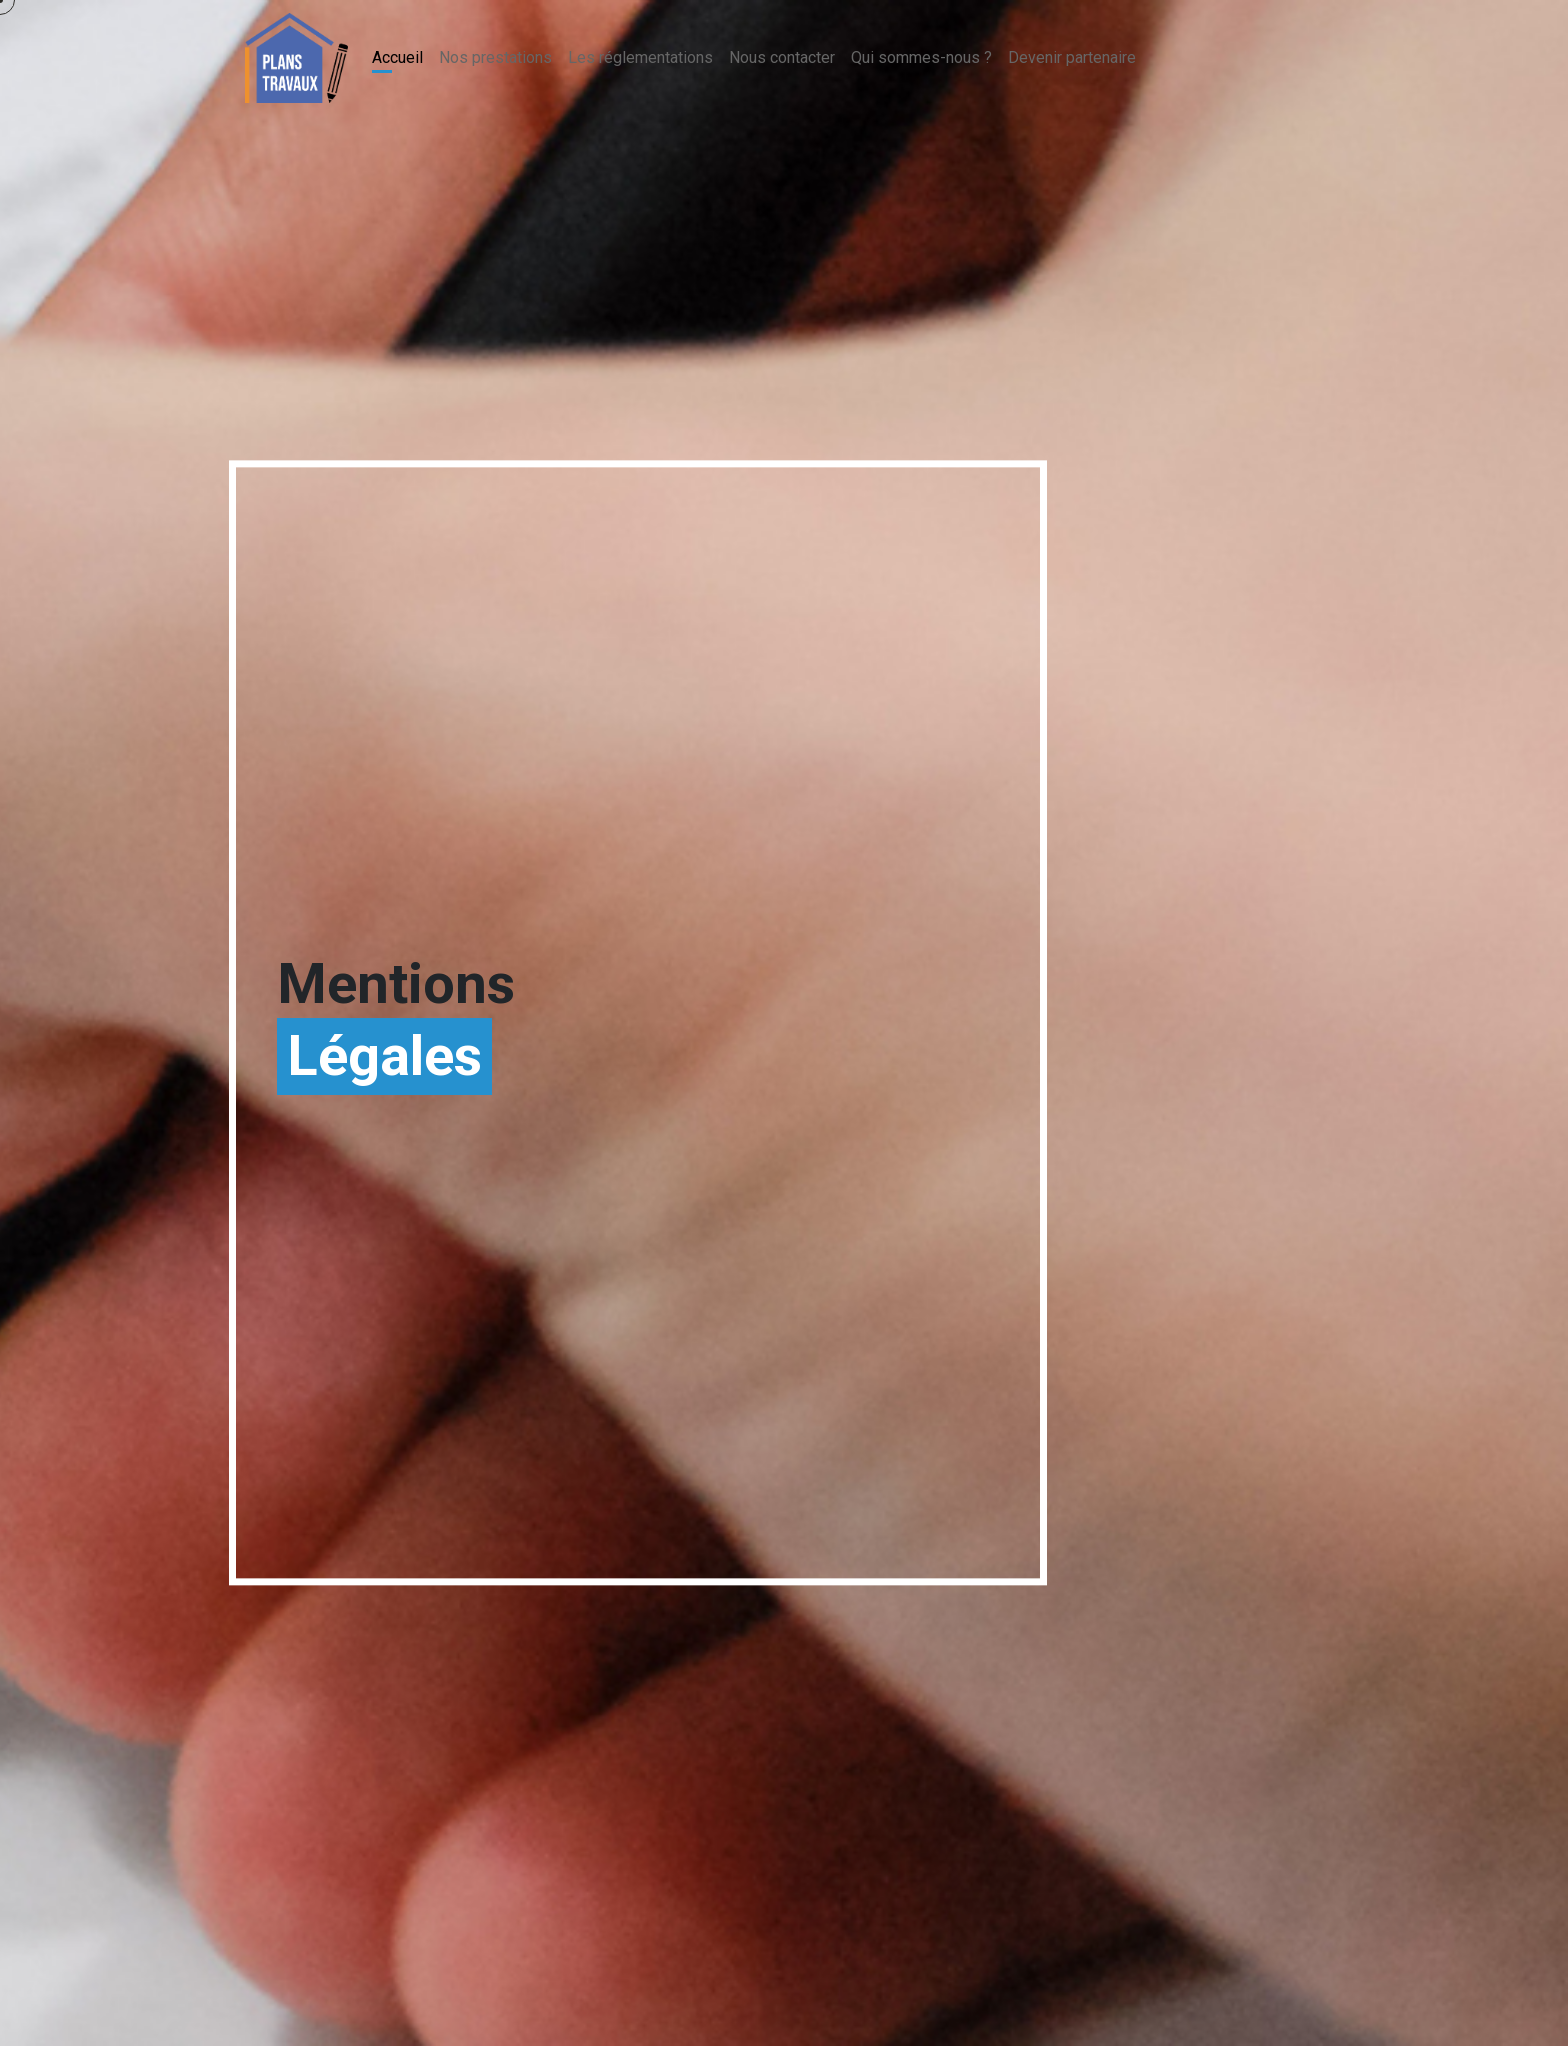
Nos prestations (495, 57)
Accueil (397, 57)
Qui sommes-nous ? (921, 57)
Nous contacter (782, 57)
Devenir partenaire (1072, 57)
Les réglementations (640, 57)
